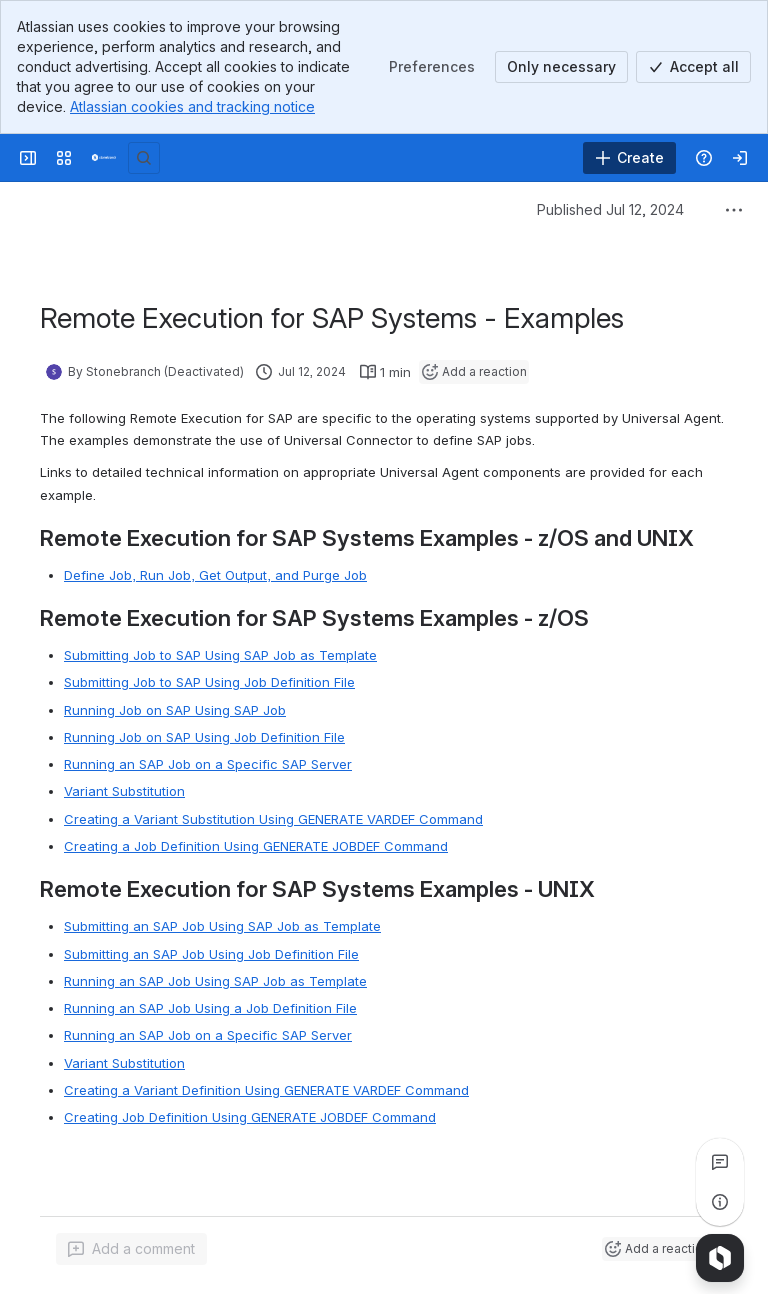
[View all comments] (720, 1162)
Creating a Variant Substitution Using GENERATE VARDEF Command (273, 819)
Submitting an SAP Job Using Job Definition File (211, 954)
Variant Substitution (124, 791)
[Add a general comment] (131, 1249)
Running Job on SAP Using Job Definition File (204, 737)
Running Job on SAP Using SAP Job (175, 710)
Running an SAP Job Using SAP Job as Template (215, 981)
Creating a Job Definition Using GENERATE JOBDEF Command (256, 846)
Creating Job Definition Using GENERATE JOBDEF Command (250, 1117)
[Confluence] (104, 158)
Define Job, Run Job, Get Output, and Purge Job (215, 575)
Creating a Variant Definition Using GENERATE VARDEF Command (266, 1090)
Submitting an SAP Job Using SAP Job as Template (222, 926)
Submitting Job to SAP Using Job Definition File (209, 682)
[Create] (629, 158)
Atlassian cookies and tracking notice (192, 106)
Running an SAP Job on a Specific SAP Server (208, 764)
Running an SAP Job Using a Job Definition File (210, 1008)
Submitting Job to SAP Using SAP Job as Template (220, 655)
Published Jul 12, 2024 (610, 209)
